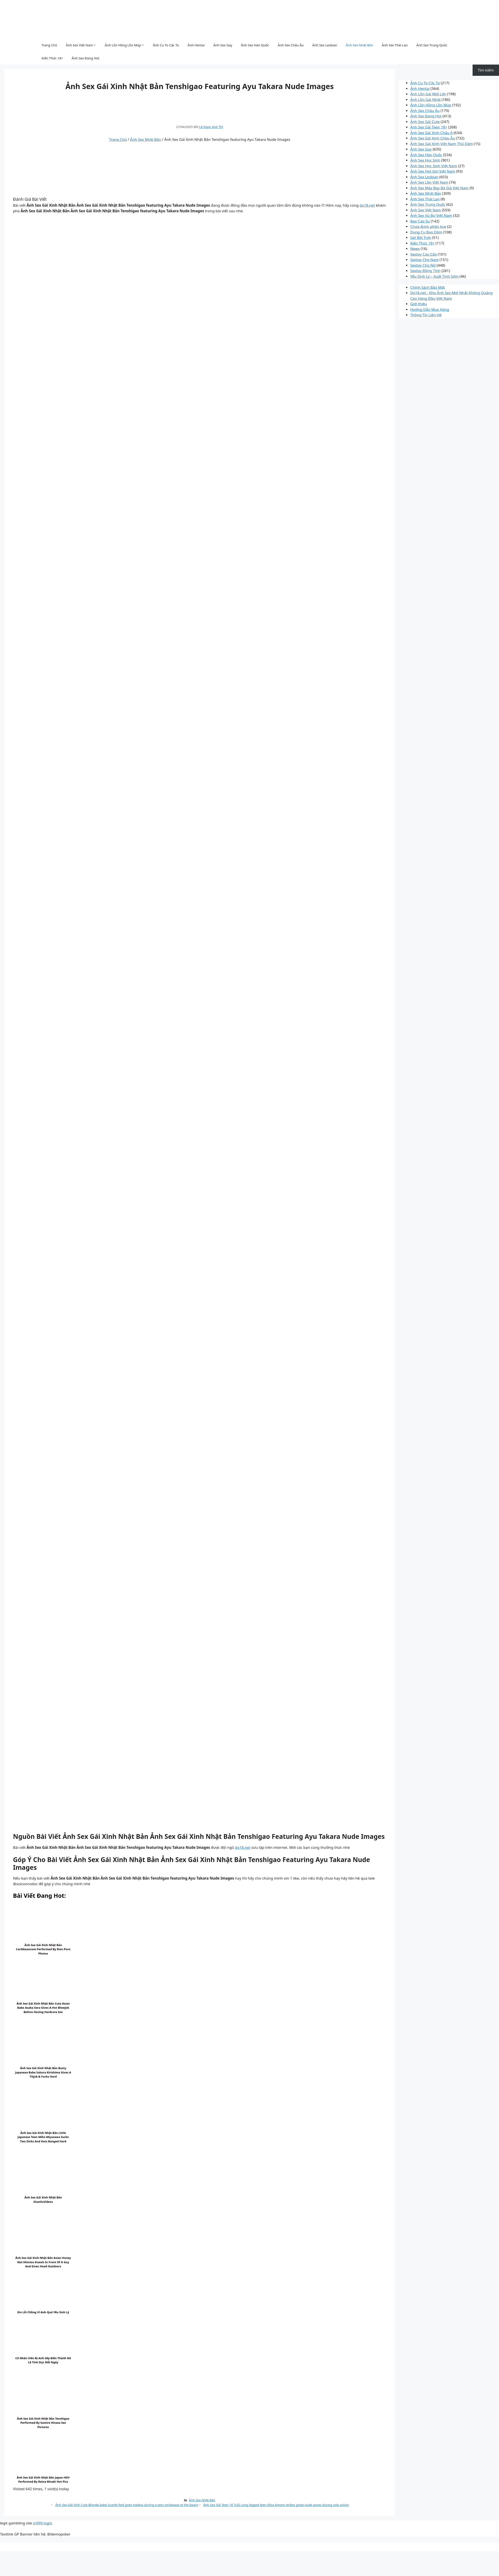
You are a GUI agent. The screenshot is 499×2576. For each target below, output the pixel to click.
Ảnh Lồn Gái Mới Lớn (428, 93)
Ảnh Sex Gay (222, 45)
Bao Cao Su (420, 221)
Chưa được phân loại (428, 226)
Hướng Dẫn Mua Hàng (429, 309)
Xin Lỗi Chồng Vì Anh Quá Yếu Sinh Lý (43, 2312)
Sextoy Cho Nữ (423, 265)
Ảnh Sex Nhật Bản (359, 45)
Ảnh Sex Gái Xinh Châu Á (431, 132)
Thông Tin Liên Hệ (425, 314)
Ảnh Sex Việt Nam (81, 45)
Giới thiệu (418, 303)
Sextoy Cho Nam (424, 259)
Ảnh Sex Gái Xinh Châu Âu (432, 138)
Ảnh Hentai (196, 45)
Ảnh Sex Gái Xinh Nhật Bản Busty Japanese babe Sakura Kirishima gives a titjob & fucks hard (43, 2072)
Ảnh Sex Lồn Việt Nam (429, 182)
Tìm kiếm (486, 70)
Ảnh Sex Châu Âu (291, 45)
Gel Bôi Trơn (420, 237)
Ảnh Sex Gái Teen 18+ (428, 127)
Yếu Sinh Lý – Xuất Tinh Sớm (434, 276)
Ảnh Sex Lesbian (324, 45)
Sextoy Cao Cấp (423, 254)
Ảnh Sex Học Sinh (425, 160)
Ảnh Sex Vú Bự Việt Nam (431, 215)
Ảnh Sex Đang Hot (85, 58)
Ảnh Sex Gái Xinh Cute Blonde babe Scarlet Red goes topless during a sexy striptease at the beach (126, 2505)
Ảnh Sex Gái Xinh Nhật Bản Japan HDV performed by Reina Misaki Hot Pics (43, 2479)
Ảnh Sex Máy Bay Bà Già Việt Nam (439, 187)
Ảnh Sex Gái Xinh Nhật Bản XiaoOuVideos (43, 2199)
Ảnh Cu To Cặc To (166, 45)
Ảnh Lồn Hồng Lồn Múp (124, 45)
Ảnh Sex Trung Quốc (431, 45)
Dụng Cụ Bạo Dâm (426, 232)
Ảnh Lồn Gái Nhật (425, 99)
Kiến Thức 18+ (52, 58)
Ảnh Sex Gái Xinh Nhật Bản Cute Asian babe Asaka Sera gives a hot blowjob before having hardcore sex (43, 2008)
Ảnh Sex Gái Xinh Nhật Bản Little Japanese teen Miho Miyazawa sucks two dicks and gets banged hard (43, 2137)
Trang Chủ (49, 45)
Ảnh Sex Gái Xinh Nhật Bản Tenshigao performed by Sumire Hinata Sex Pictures (43, 2423)
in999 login (42, 2523)
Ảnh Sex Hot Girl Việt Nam (432, 171)
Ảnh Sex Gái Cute (425, 121)
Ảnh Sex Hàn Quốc (255, 45)
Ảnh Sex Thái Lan (395, 45)
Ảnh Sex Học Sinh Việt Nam (433, 165)
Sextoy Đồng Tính (425, 270)
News (415, 248)
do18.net (367, 205)
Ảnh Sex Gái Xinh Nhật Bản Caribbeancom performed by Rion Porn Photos (43, 1949)
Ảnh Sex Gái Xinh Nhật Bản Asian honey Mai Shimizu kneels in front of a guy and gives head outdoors (43, 2262)
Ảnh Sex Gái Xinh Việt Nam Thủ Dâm (441, 143)
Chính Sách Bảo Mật (427, 287)
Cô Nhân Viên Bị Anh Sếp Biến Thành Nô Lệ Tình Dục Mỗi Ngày (43, 2360)
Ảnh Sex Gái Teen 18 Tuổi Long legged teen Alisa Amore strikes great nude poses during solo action (276, 2505)
